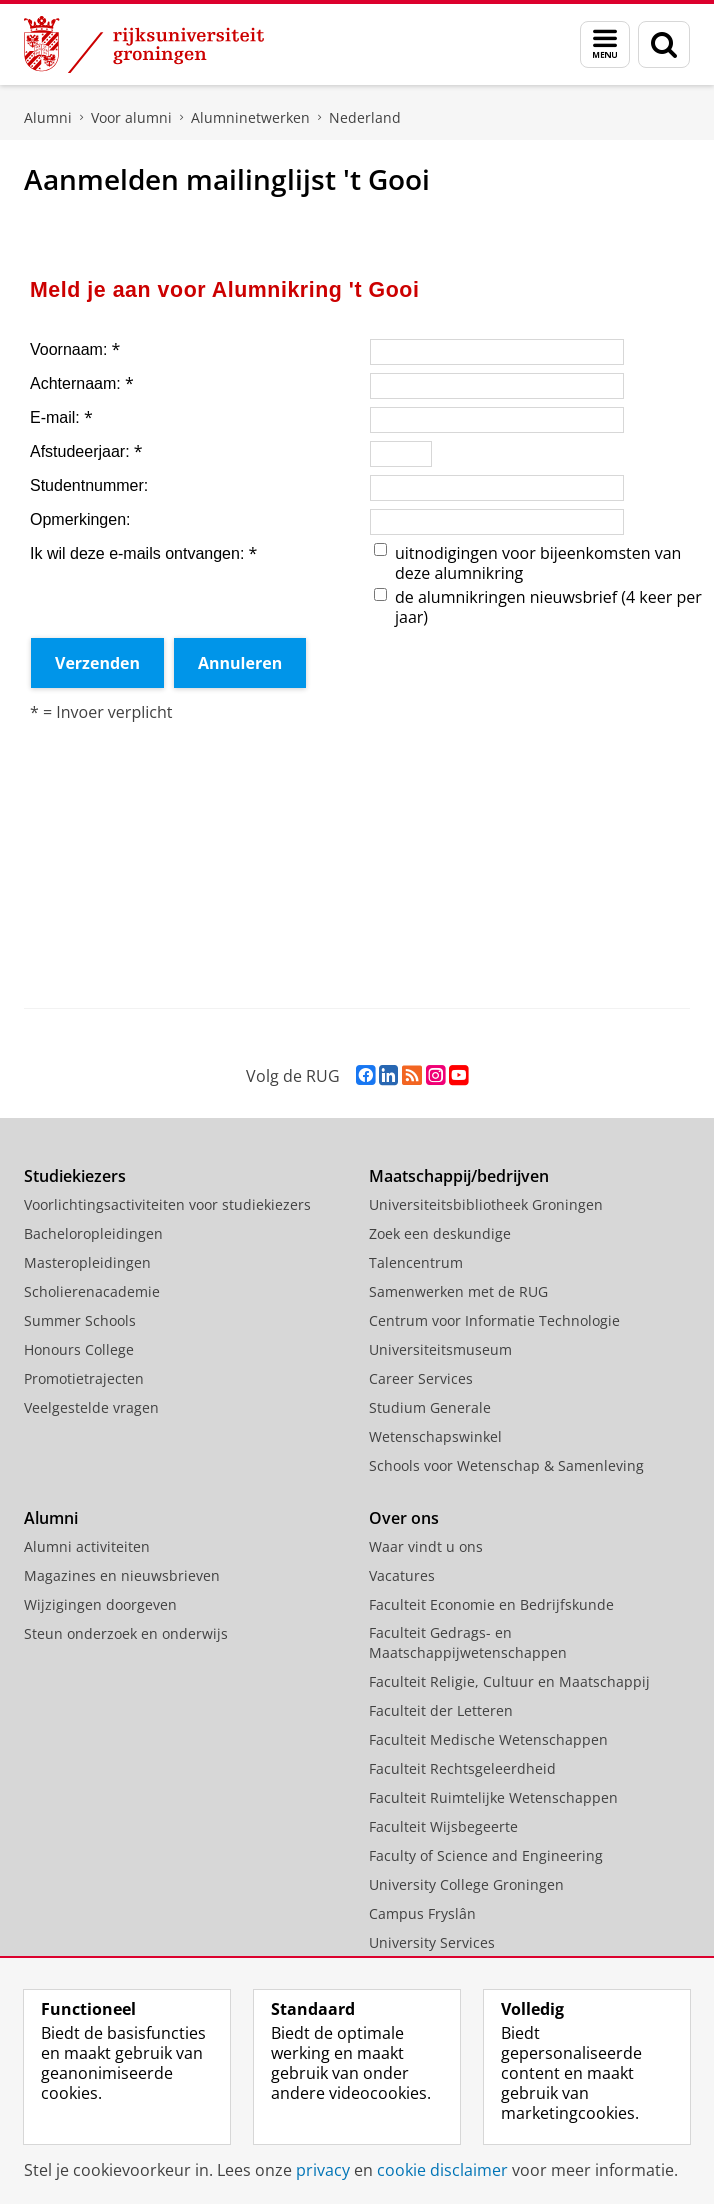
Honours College (79, 1349)
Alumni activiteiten (87, 1546)
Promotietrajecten (84, 1378)
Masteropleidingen (87, 1262)
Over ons (404, 1518)
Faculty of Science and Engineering (486, 1855)
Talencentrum (416, 1262)
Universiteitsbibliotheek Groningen (486, 1204)
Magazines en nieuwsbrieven (122, 1575)
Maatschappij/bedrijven (459, 1176)
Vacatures (402, 1575)
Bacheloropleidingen (93, 1233)
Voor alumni (131, 117)
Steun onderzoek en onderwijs (126, 1633)
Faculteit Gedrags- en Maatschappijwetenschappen (468, 1642)
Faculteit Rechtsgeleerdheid (462, 1768)
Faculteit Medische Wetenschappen (488, 1739)
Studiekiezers (75, 1176)
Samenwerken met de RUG (458, 1291)
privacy (323, 2170)
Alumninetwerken (250, 117)
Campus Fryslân (422, 1913)
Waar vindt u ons (426, 1546)
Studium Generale (430, 1407)
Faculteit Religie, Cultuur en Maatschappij (509, 1681)
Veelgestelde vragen (91, 1407)
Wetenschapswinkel (435, 1436)
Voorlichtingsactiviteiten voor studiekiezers (167, 1204)
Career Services (421, 1378)
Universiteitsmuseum (440, 1349)
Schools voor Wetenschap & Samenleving (506, 1465)
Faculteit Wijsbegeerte (443, 1826)
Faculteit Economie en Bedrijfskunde (491, 1604)
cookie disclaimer (442, 2170)
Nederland (365, 117)
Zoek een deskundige (440, 1233)
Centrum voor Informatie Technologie (494, 1320)
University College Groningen (466, 1884)
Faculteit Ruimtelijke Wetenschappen (493, 1797)
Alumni (48, 117)
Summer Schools (80, 1320)
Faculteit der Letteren (441, 1710)
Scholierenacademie (92, 1291)
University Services (432, 1942)
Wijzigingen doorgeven (100, 1604)
